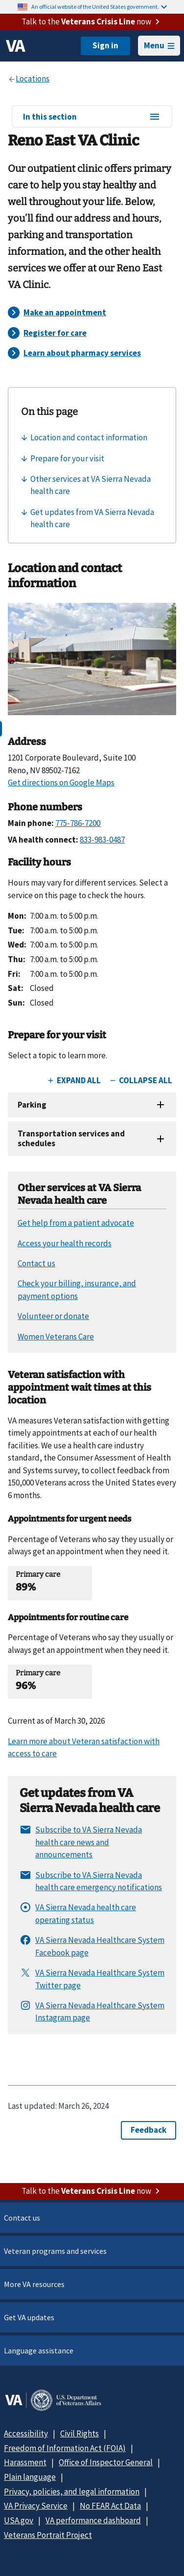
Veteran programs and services (55, 2251)
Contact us (22, 2218)
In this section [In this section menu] (92, 117)
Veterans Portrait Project (48, 2535)
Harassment (25, 2462)
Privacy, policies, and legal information (71, 2491)
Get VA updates (29, 2317)
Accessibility (26, 2433)
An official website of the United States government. (99, 6)
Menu (159, 45)
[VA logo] (15, 46)
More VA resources (34, 2284)
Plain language (30, 2477)
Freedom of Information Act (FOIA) (65, 2448)
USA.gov (18, 2520)
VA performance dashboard (93, 2520)
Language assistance (38, 2350)
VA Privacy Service (36, 2505)
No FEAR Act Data (110, 2505)
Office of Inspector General (106, 2462)
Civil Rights (79, 2433)
